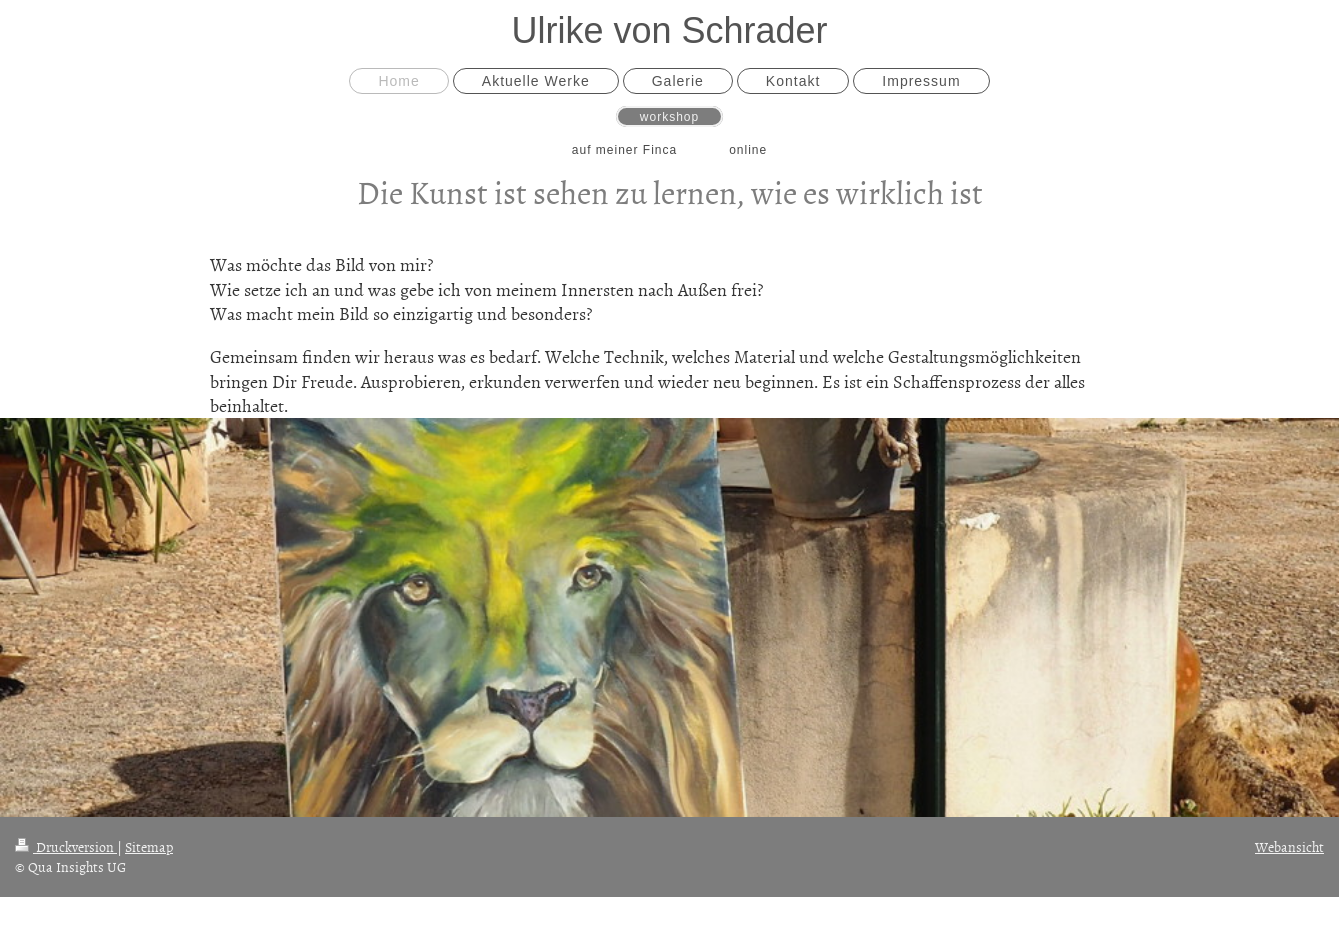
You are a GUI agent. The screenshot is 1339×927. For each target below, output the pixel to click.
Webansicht (1289, 846)
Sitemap (149, 846)
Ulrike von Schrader (669, 30)
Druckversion (66, 846)
